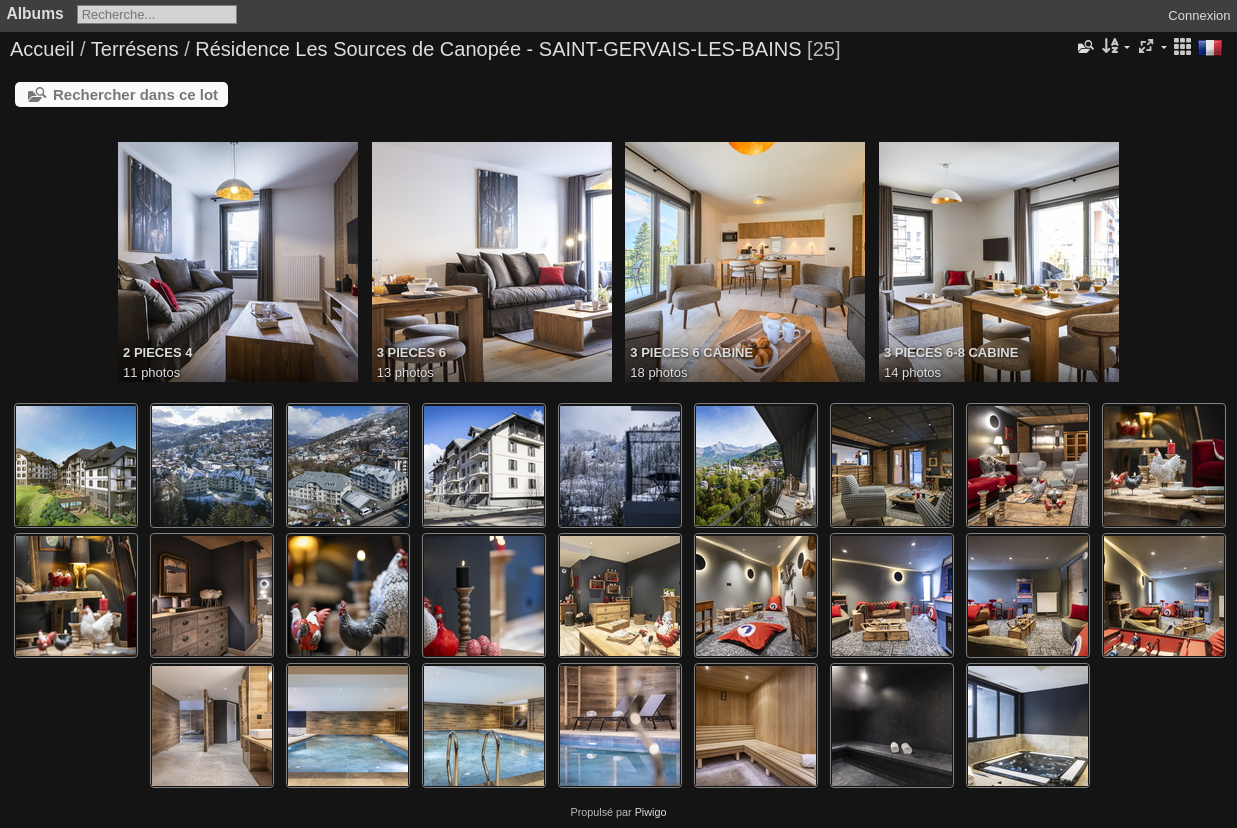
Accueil (42, 49)
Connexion (1199, 15)
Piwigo (651, 812)
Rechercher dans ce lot (135, 94)
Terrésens (135, 49)
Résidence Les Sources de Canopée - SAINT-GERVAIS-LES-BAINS (498, 49)
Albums (35, 13)
